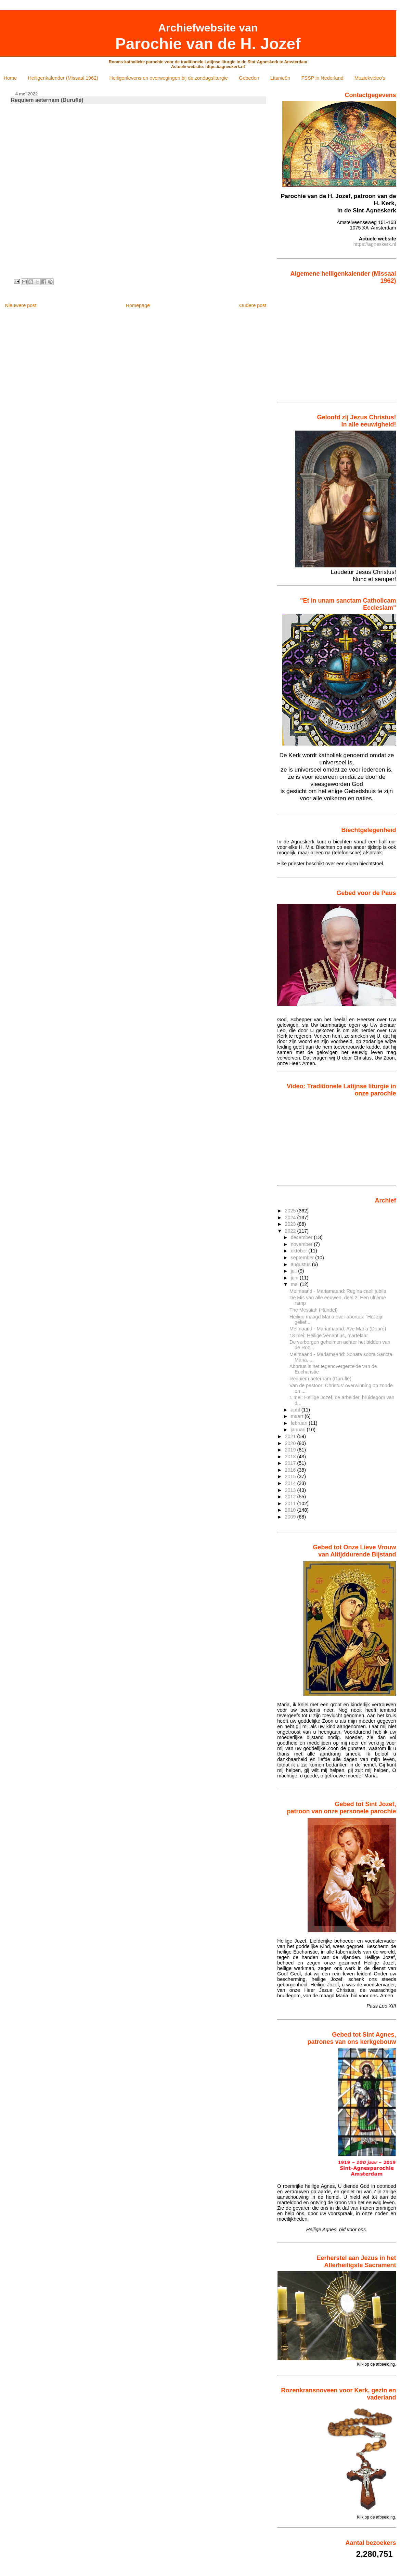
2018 (291, 1456)
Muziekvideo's (369, 78)
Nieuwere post (20, 305)
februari (300, 1423)
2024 (291, 1217)
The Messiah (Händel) (313, 1310)
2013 (291, 1490)
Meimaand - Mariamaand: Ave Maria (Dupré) (337, 1328)
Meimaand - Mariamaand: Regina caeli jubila (337, 1291)
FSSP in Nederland (322, 78)
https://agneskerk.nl (374, 244)
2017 (291, 1463)
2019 (291, 1450)
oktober (300, 1250)
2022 (291, 1231)
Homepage (138, 305)
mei (295, 1284)
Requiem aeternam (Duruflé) (320, 1378)
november (302, 1244)
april (296, 1409)
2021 (291, 1436)
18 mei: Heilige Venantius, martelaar (328, 1335)
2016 (291, 1470)
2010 (291, 1510)
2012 (291, 1496)
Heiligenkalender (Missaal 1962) (63, 78)
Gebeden (249, 78)
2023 (291, 1224)
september (303, 1257)
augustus (301, 1264)
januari (299, 1429)
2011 (291, 1503)
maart (298, 1416)
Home (10, 78)
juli (294, 1271)
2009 (291, 1517)
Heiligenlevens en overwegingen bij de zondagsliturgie (168, 78)
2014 (291, 1483)
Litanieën (280, 78)
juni (295, 1277)
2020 (291, 1443)
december (302, 1237)
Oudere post (252, 305)
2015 (291, 1476)
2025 (291, 1210)
